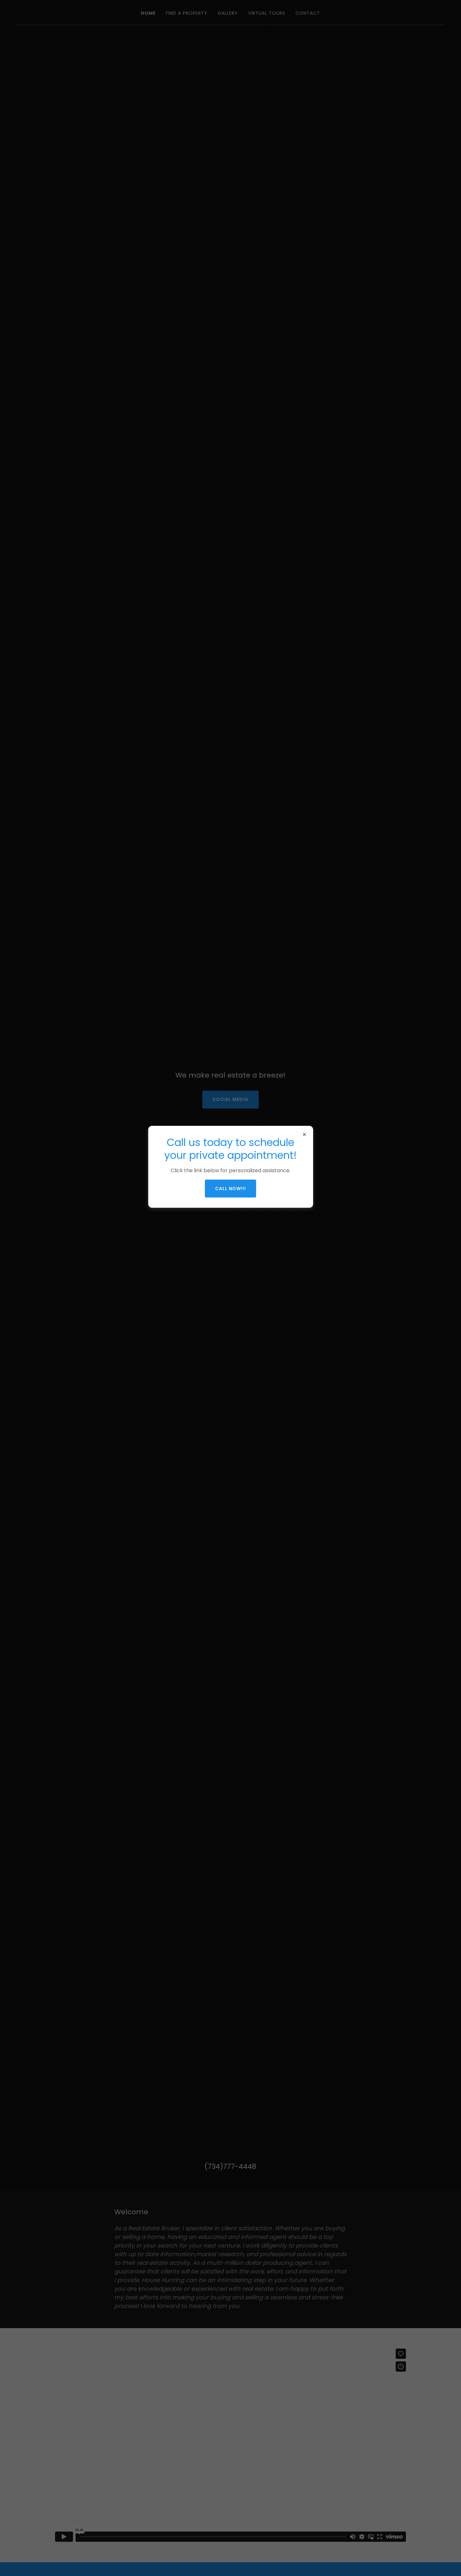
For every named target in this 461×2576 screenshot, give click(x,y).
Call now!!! (230, 1188)
